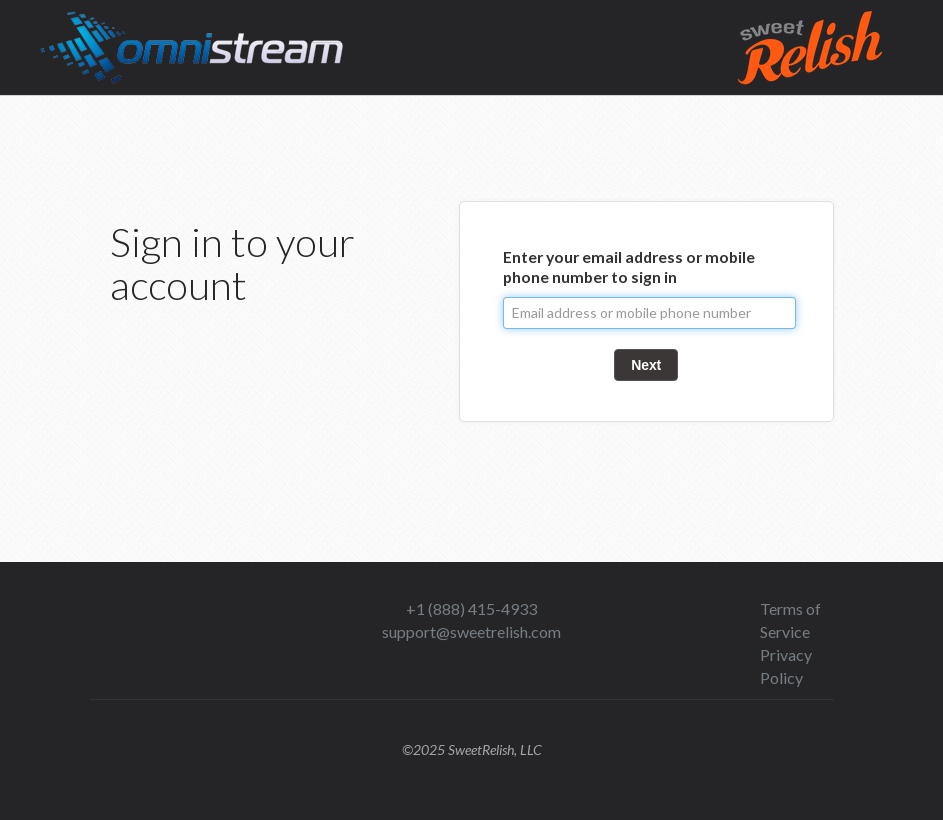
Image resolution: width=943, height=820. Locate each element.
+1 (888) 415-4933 (471, 608)
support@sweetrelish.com (471, 631)
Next (646, 365)
